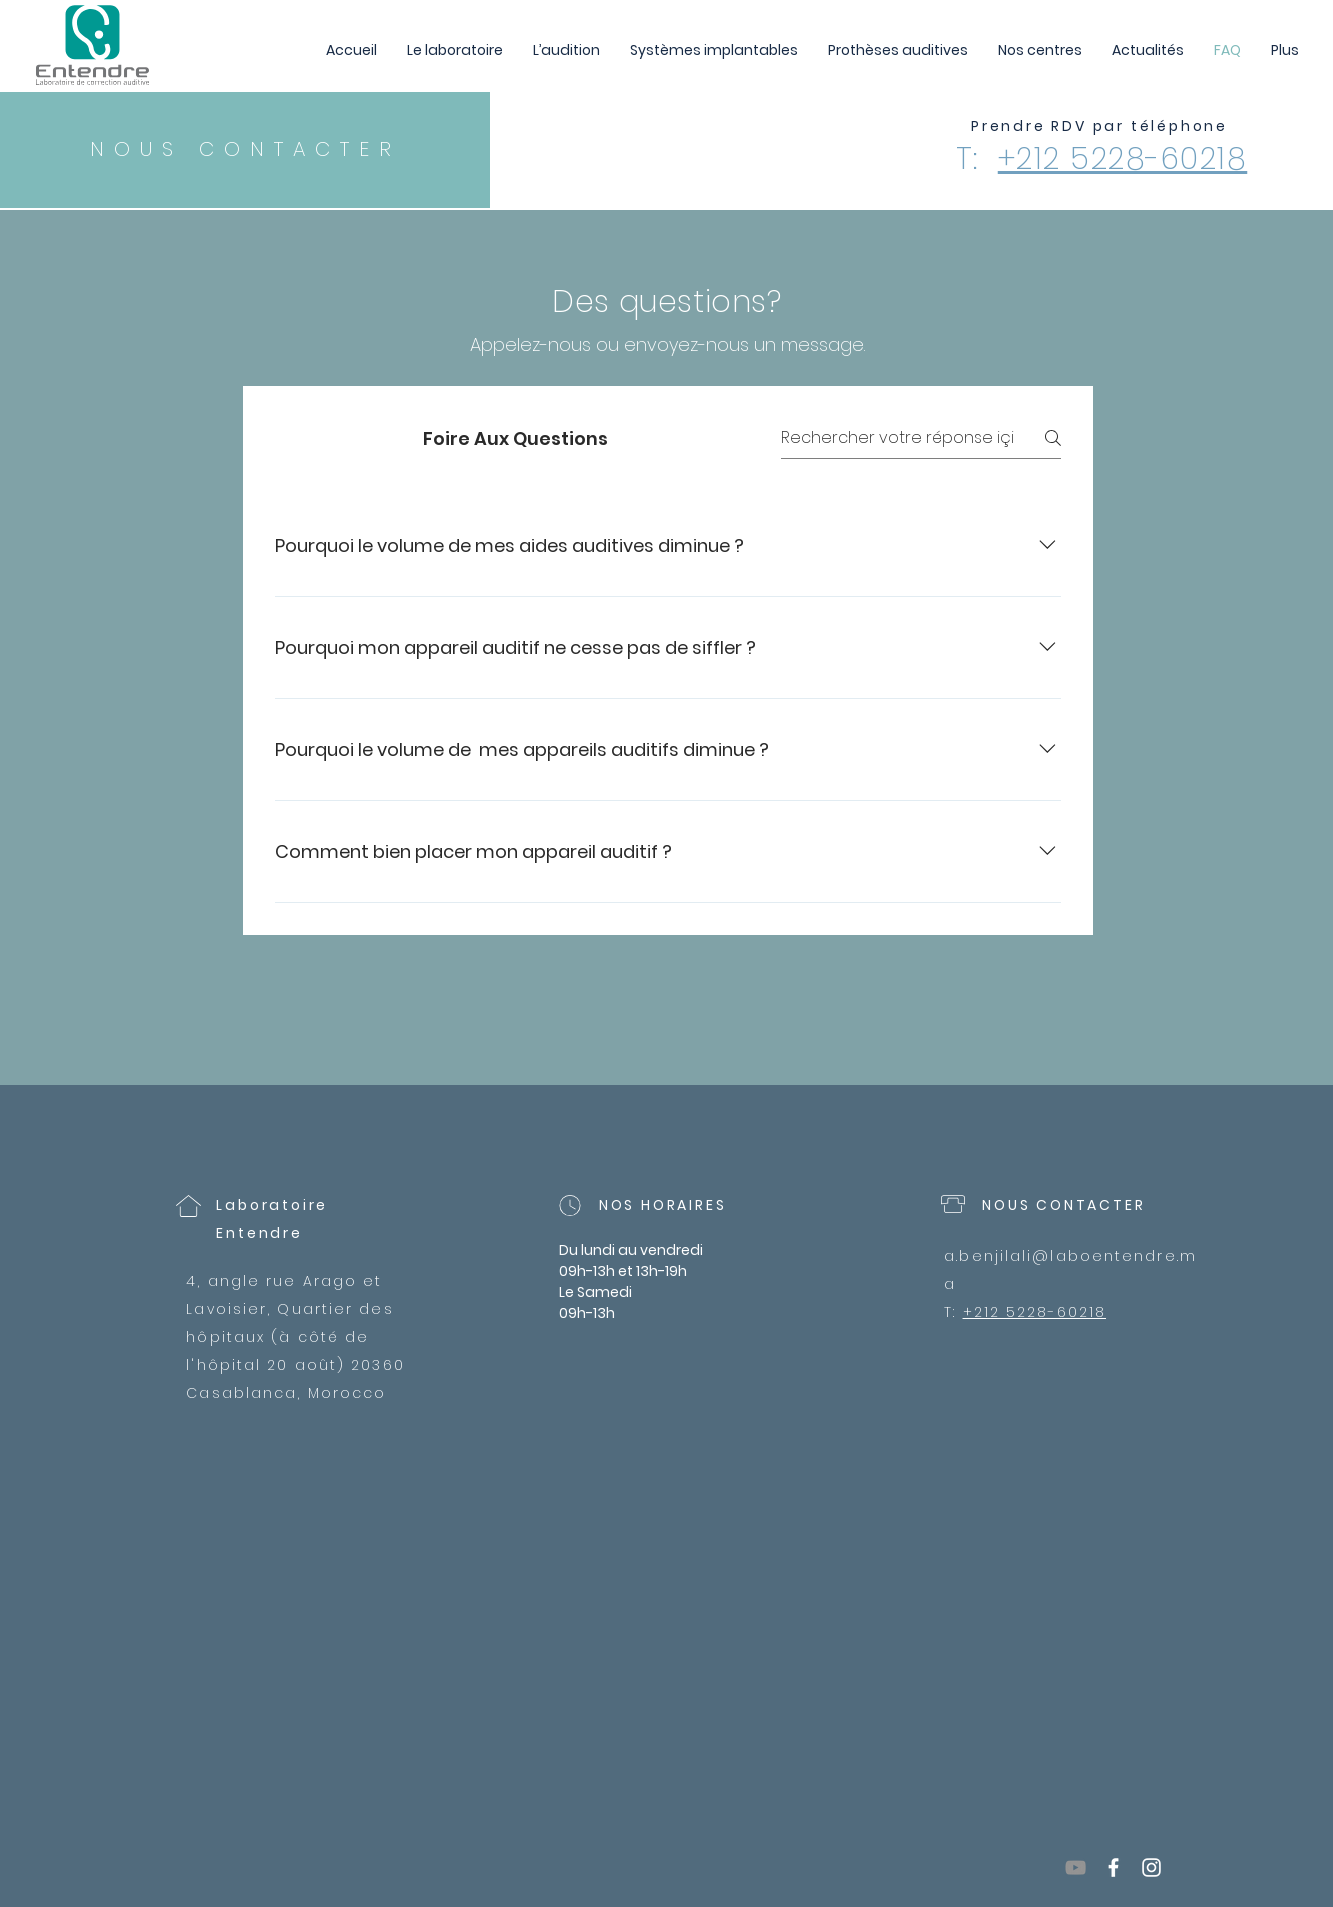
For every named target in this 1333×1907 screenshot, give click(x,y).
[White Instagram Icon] (1151, 1867)
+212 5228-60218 (1123, 159)
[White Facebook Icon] (1113, 1867)
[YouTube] (1075, 1867)
